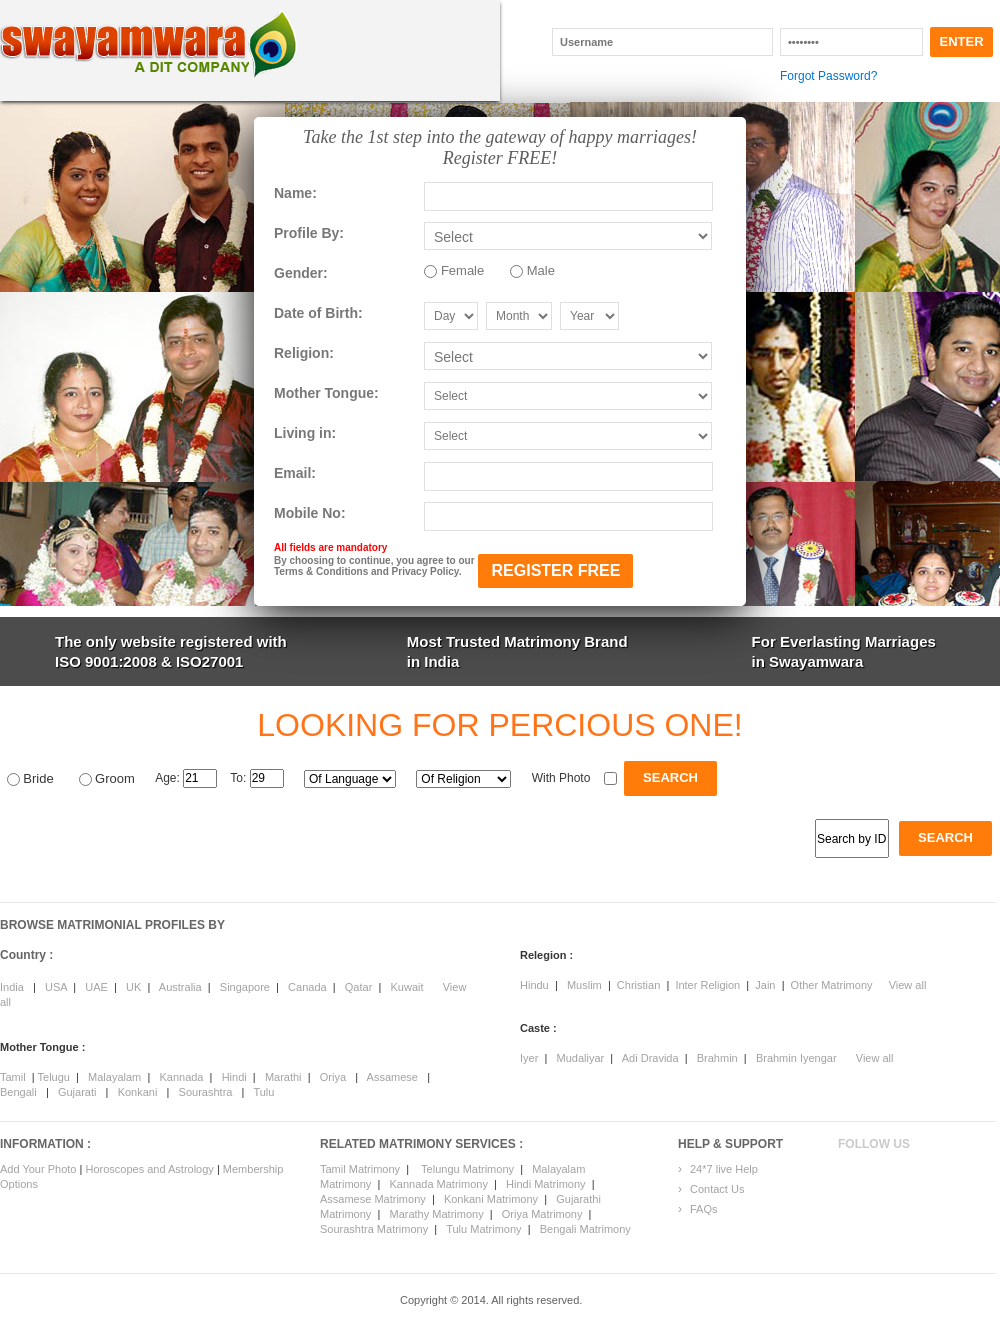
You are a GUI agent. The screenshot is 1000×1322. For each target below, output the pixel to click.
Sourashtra (206, 1092)
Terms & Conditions (321, 571)
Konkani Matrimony (491, 1199)
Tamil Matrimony (360, 1169)
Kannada (181, 1077)
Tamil (13, 1077)
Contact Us (717, 1189)
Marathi (283, 1077)
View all (908, 985)
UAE (96, 987)
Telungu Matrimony (467, 1169)
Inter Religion (707, 985)
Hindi (234, 1077)
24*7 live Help (724, 1169)
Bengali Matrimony (585, 1229)
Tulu (263, 1092)
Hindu (534, 985)
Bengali (18, 1092)
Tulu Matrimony (483, 1229)
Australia (180, 987)
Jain (765, 985)
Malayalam (114, 1077)
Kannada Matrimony (438, 1184)
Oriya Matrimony (542, 1214)
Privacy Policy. (427, 571)
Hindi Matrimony (545, 1184)
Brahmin (717, 1058)
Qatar (359, 987)
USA (56, 987)
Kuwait (406, 987)
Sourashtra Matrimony (374, 1229)
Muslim (584, 985)
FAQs (704, 1209)
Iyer (529, 1058)
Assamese (392, 1077)
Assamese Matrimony (373, 1199)
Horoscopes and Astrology (150, 1169)
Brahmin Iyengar (796, 1058)
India (12, 987)
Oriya (333, 1077)
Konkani (138, 1092)
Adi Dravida (650, 1058)
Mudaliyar (581, 1058)
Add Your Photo (38, 1169)
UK (133, 987)
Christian (638, 985)
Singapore (245, 987)
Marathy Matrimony (437, 1214)
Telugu (54, 1077)
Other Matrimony (832, 985)
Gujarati (77, 1092)
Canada (307, 987)
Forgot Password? (828, 76)
